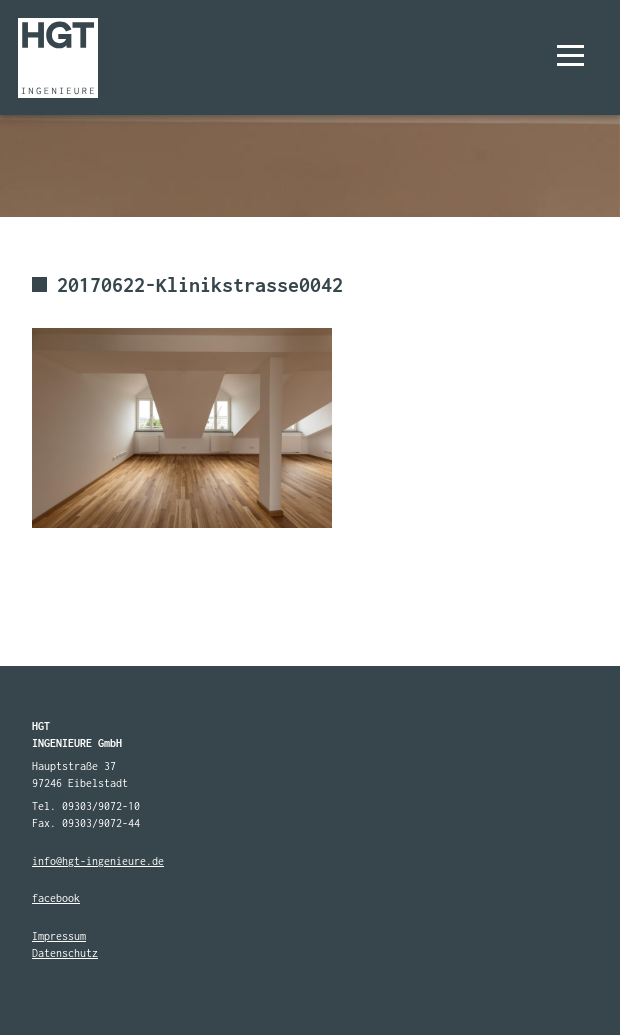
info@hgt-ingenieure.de (98, 861)
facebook (56, 898)
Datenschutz (65, 953)
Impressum (59, 936)
